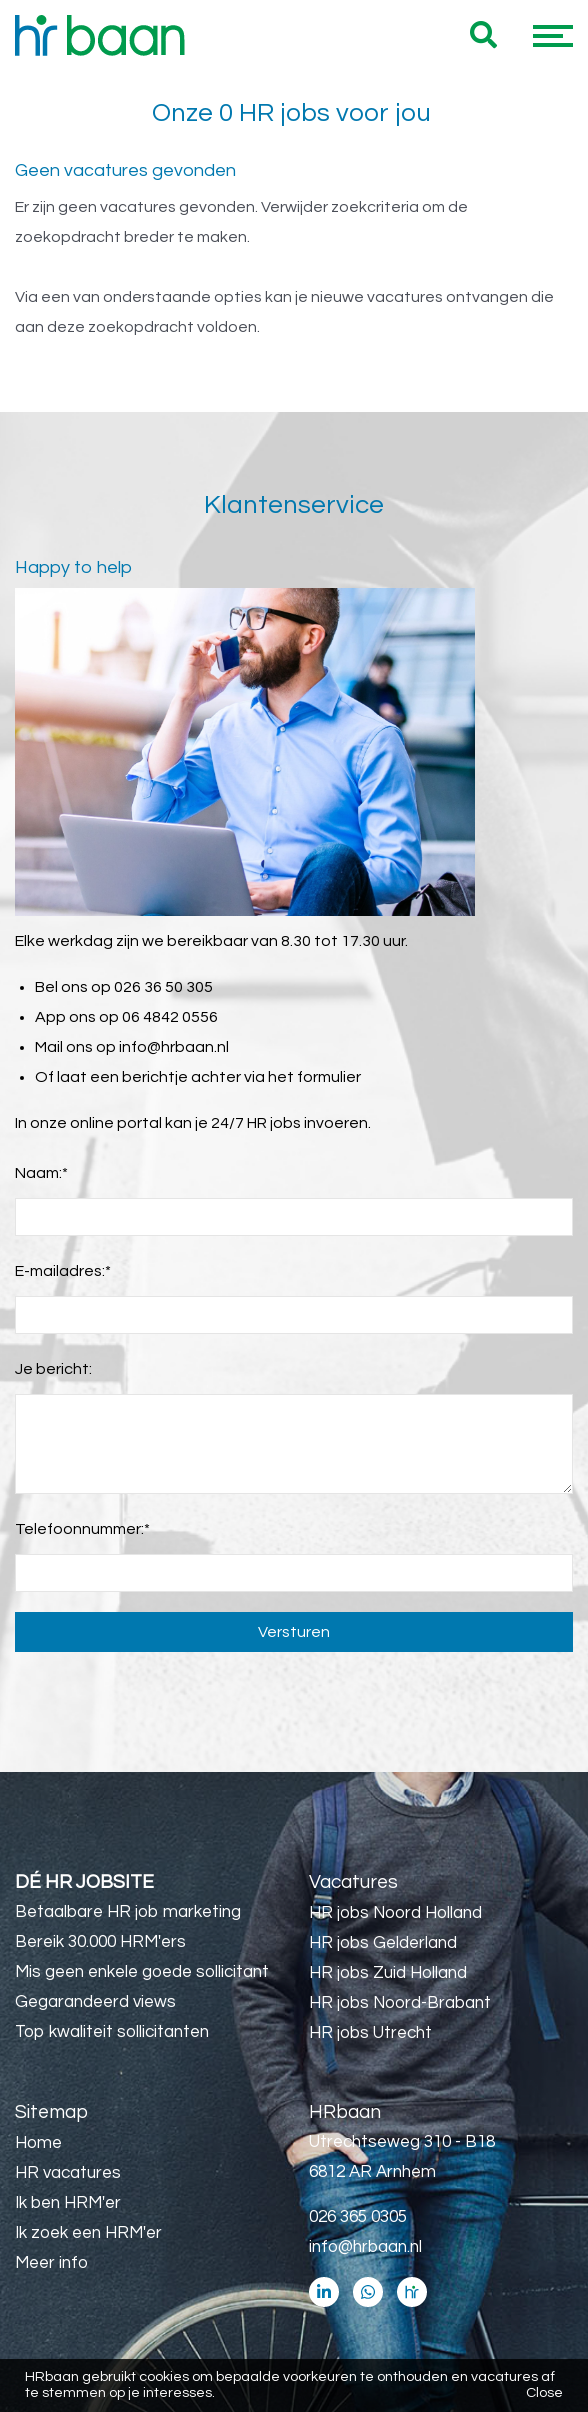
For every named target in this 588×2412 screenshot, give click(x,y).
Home (38, 2143)
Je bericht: (53, 1369)
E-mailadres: (63, 1271)
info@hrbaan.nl (174, 1047)
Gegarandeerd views (95, 2002)
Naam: (41, 1173)
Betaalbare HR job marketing (128, 1912)
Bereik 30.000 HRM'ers (100, 1942)
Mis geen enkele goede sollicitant (142, 1972)
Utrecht (115, 2244)
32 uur (108, 2274)
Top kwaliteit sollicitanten (112, 2032)
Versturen (294, 1632)
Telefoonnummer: (82, 1529)
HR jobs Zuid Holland (388, 1973)
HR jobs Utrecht (370, 2033)
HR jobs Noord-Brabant (400, 2003)
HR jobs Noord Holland (395, 1913)
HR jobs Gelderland (383, 1943)
